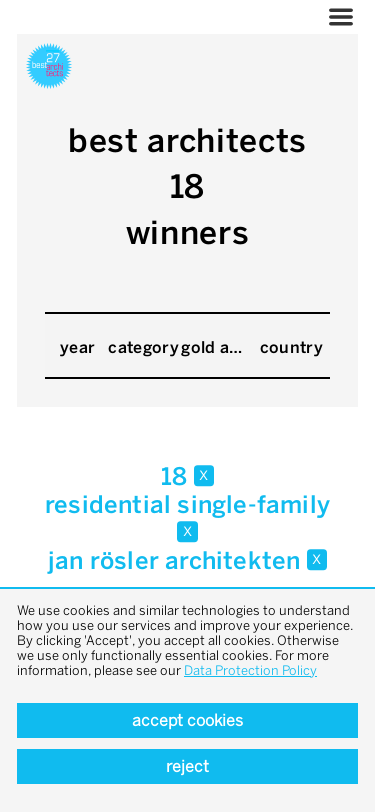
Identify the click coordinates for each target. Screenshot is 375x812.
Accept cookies (187, 720)
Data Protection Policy (250, 670)
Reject (187, 766)
